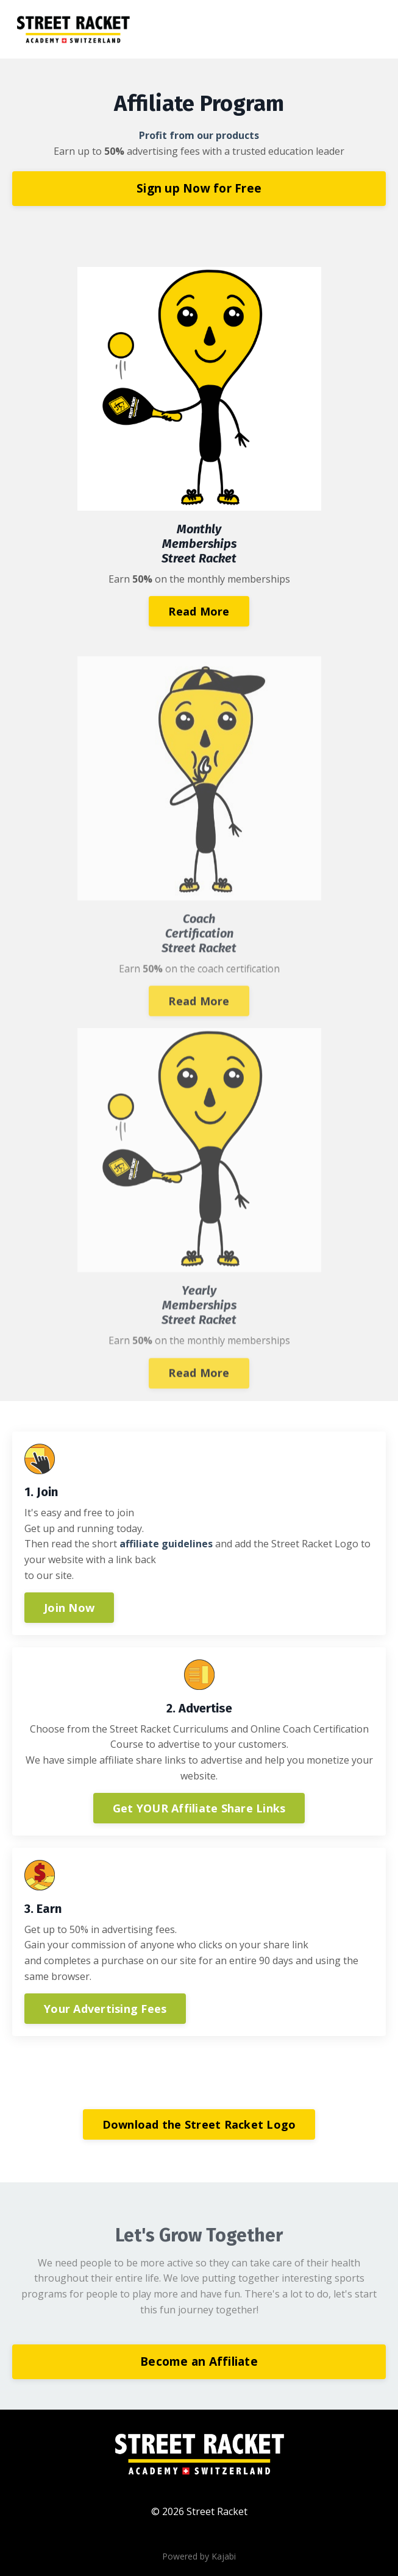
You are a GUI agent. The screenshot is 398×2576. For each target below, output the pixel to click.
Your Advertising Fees (105, 2008)
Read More (198, 612)
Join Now (69, 1607)
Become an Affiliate (199, 2361)
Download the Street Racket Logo (199, 2124)
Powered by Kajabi (199, 2556)
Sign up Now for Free (199, 188)
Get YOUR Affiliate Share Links (199, 1808)
